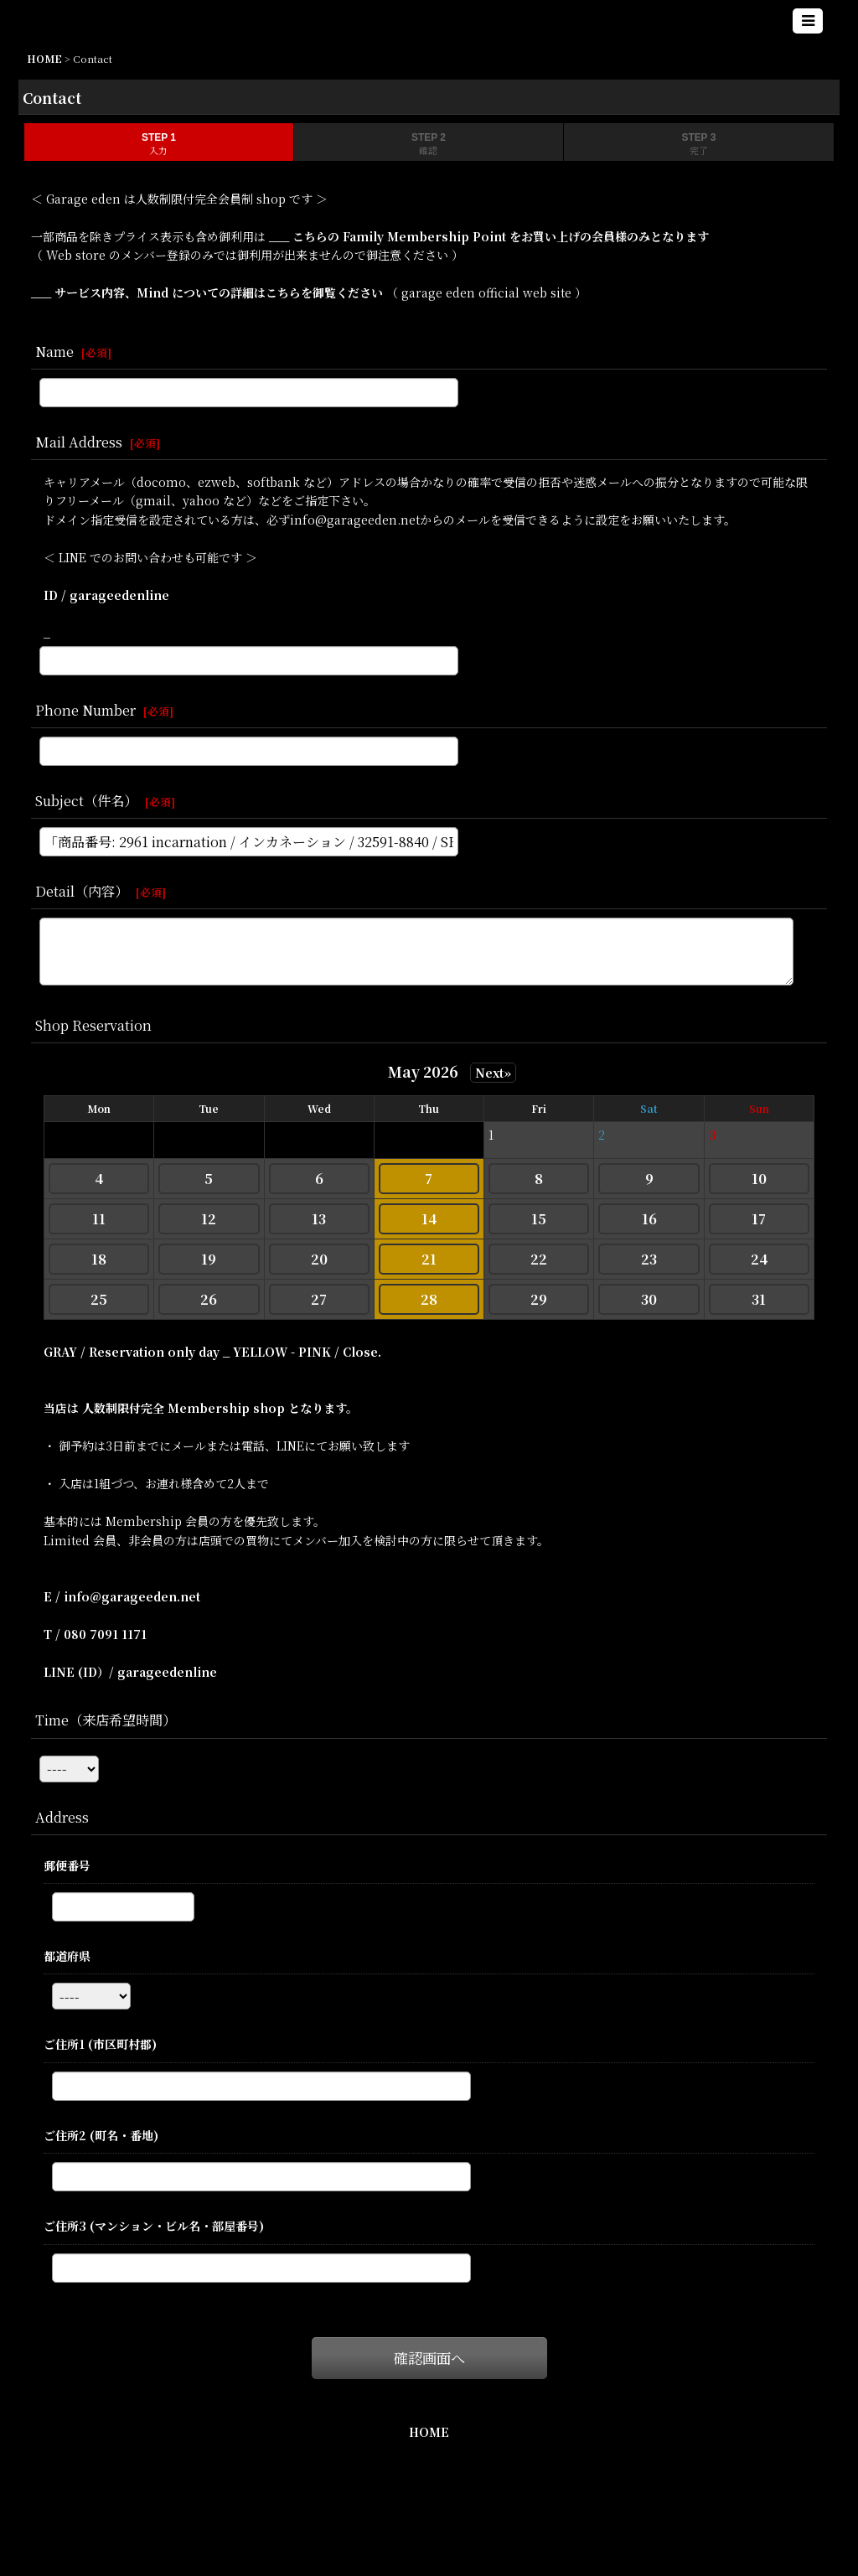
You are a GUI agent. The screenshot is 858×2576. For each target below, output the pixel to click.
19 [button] (208, 1259)
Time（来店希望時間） (105, 1720)
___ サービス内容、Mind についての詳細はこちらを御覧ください (208, 292)
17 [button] (759, 1219)
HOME (429, 2431)
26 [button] (208, 1299)
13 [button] (319, 1219)
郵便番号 (67, 1865)
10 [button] (759, 1178)
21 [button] (429, 1259)
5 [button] (208, 1178)
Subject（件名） (86, 800)
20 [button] (319, 1259)
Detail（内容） (81, 891)
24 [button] (759, 1259)
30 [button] (649, 1299)
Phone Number (85, 710)
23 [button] (649, 1259)
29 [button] (538, 1299)
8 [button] (539, 1178)
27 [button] (319, 1299)
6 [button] (319, 1178)
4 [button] (99, 1178)
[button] (808, 21)
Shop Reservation (93, 1025)
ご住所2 (101, 2135)
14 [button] (429, 1219)
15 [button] (538, 1219)
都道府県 (67, 1956)
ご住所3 (154, 2225)
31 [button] (759, 1299)
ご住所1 (100, 2043)
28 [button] (429, 1299)
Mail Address (78, 442)
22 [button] (538, 1259)
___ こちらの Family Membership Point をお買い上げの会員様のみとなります (487, 236)
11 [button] (99, 1219)
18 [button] (98, 1259)
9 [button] (649, 1178)
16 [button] (649, 1219)
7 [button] (428, 1178)
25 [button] (98, 1299)
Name (54, 351)
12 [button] (208, 1219)
